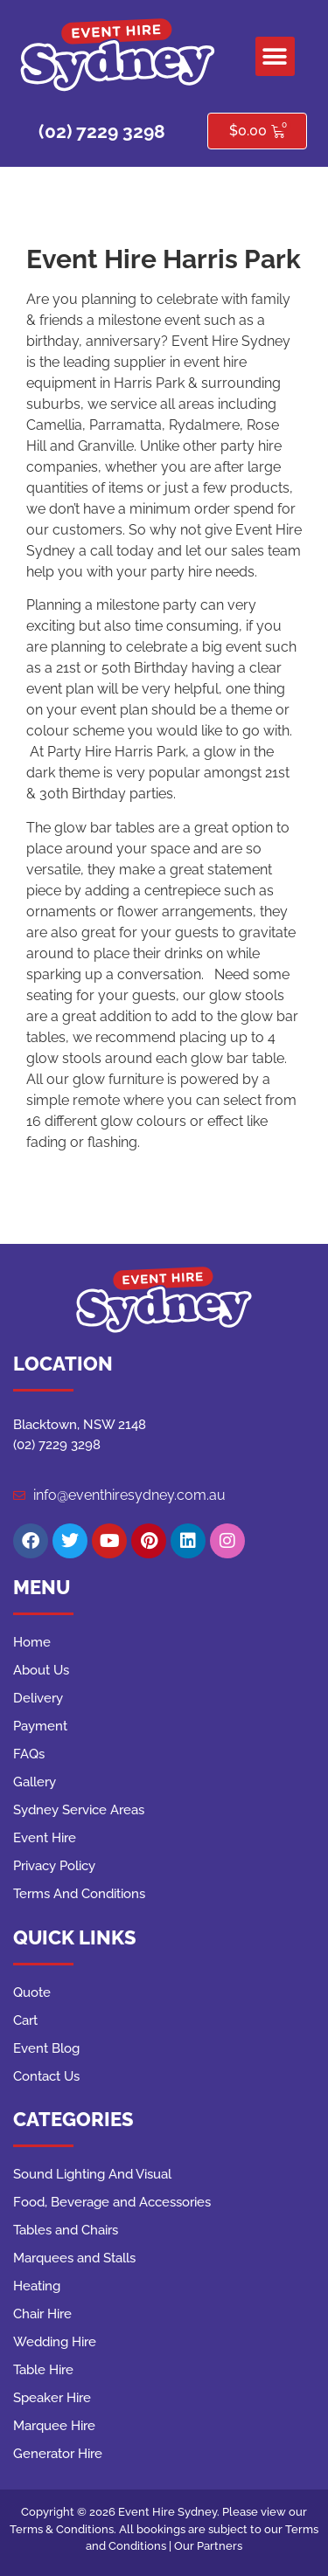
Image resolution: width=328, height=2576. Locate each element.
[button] (275, 56)
